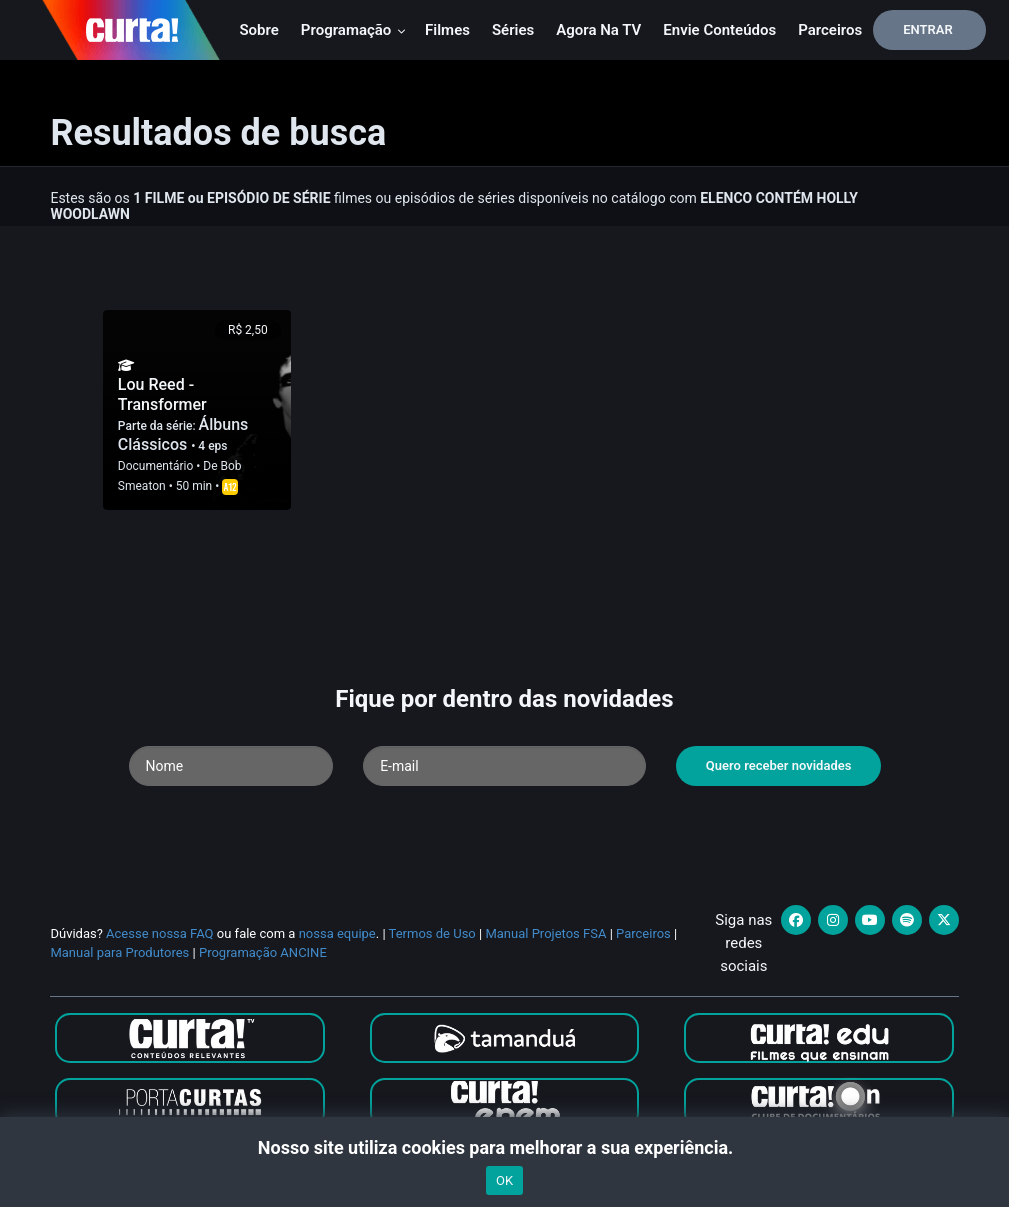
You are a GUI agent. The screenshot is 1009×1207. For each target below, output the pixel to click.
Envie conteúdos (719, 30)
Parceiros (830, 30)
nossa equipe (337, 933)
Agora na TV (598, 30)
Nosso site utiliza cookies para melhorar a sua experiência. (504, 1147)
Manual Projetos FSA (545, 933)
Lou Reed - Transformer (162, 394)
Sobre (258, 30)
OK (504, 1180)
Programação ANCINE (263, 952)
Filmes (447, 30)
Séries (513, 30)
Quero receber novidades (779, 765)
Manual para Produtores (119, 952)
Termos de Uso (432, 933)
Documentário (155, 466)
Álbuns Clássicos (183, 434)
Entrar (928, 29)
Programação (353, 30)
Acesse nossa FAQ (160, 933)
